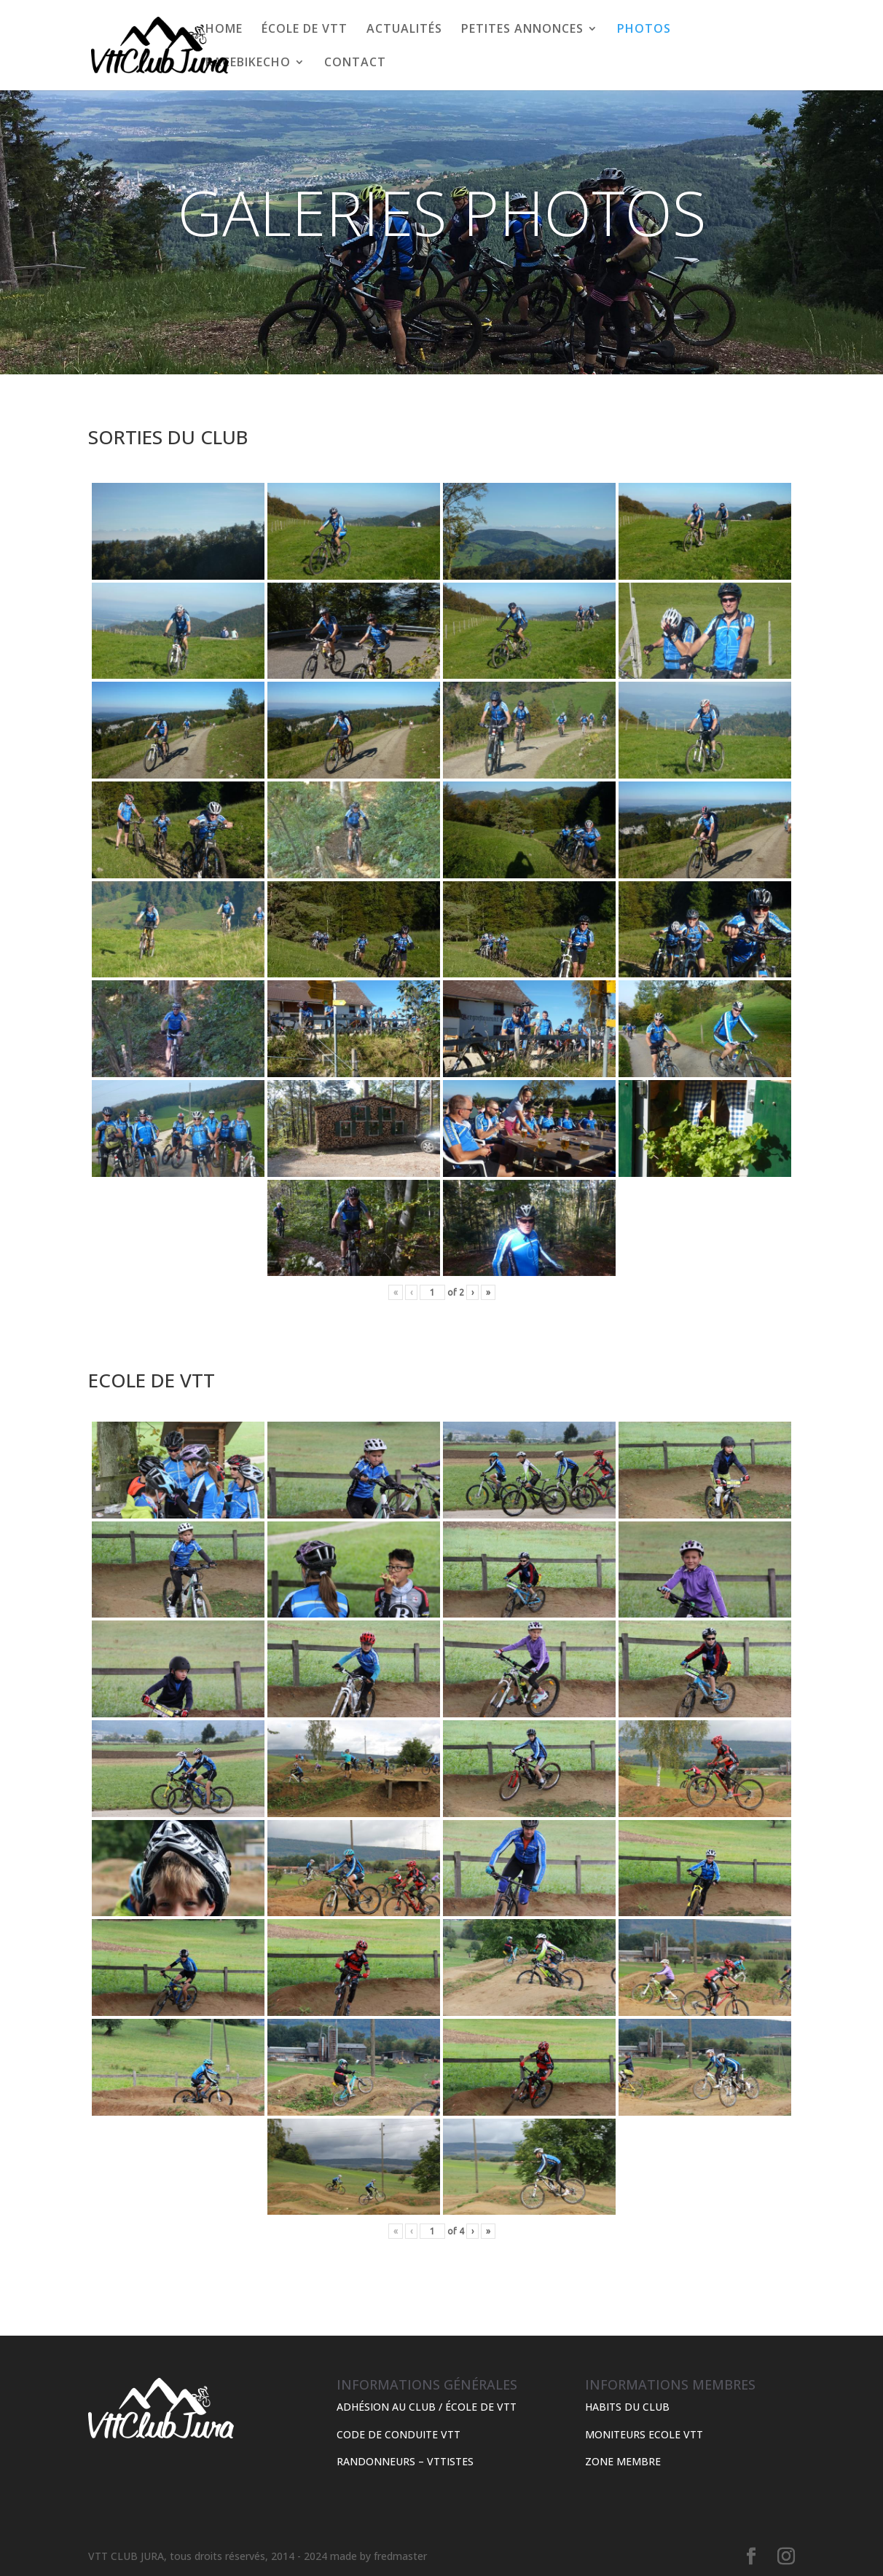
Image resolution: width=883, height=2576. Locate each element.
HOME (224, 29)
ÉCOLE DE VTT (305, 29)
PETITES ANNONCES (522, 29)
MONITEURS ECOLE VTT (644, 2434)
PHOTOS (644, 29)
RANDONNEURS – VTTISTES (405, 2461)
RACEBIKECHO (248, 63)
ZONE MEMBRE (623, 2461)
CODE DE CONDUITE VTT (398, 2434)
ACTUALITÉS (404, 29)
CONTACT (355, 63)
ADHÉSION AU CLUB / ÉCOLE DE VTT (427, 2407)
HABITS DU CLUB (627, 2407)
